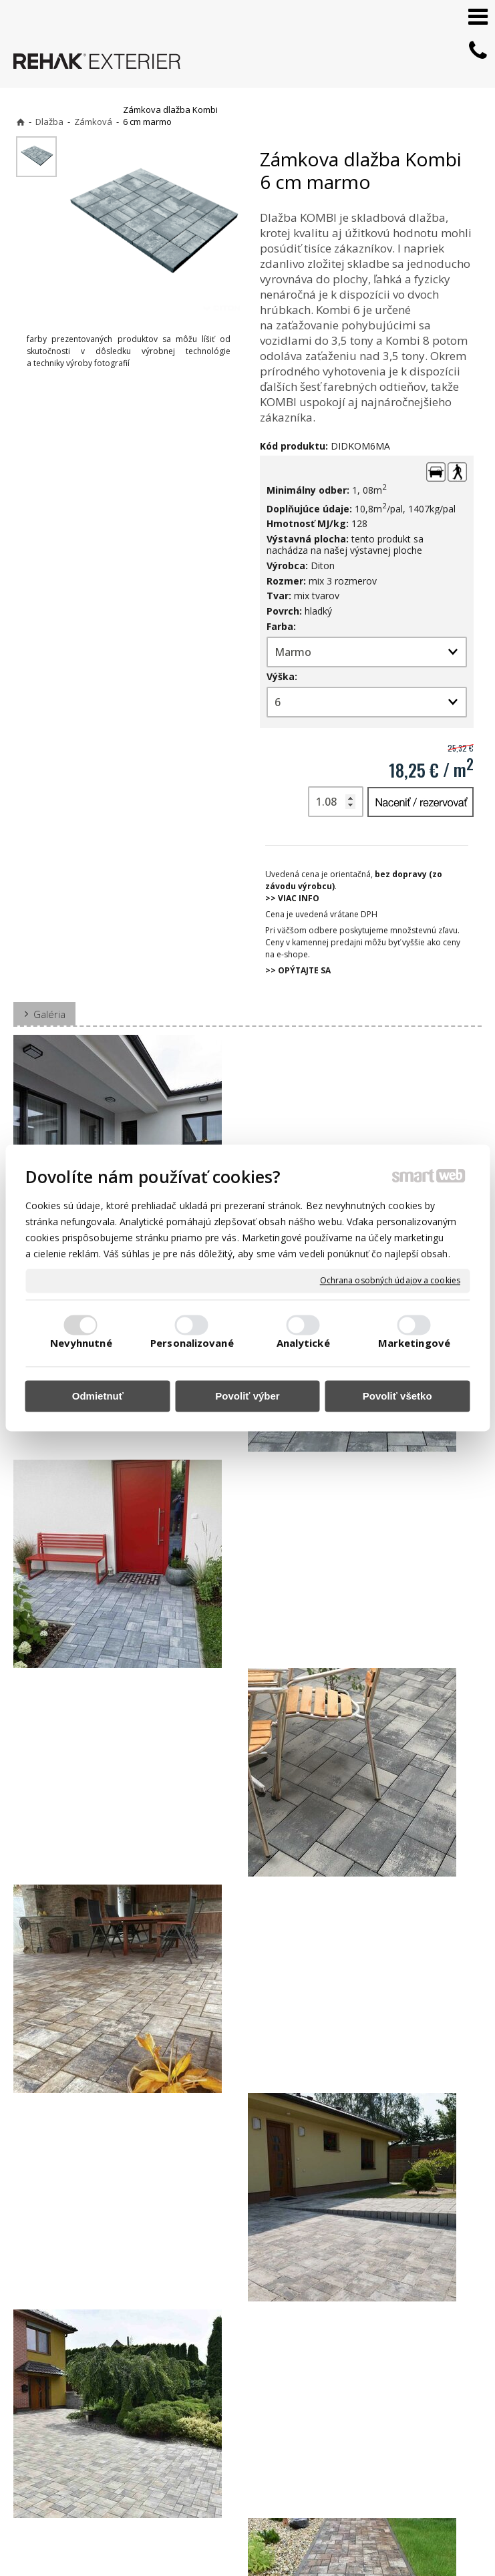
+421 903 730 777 (230, 2433)
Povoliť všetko (397, 1396)
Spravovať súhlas (242, 2549)
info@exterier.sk (228, 2449)
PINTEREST (378, 2488)
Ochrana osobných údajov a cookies (390, 1280)
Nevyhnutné (81, 1343)
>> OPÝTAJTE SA (298, 970)
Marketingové (414, 1343)
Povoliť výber (247, 1396)
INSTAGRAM (379, 2450)
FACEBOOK (377, 2431)
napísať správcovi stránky (248, 2536)
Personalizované (192, 1343)
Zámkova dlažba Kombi (75, 2297)
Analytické (303, 1343)
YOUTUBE (375, 2469)
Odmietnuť (98, 1396)
